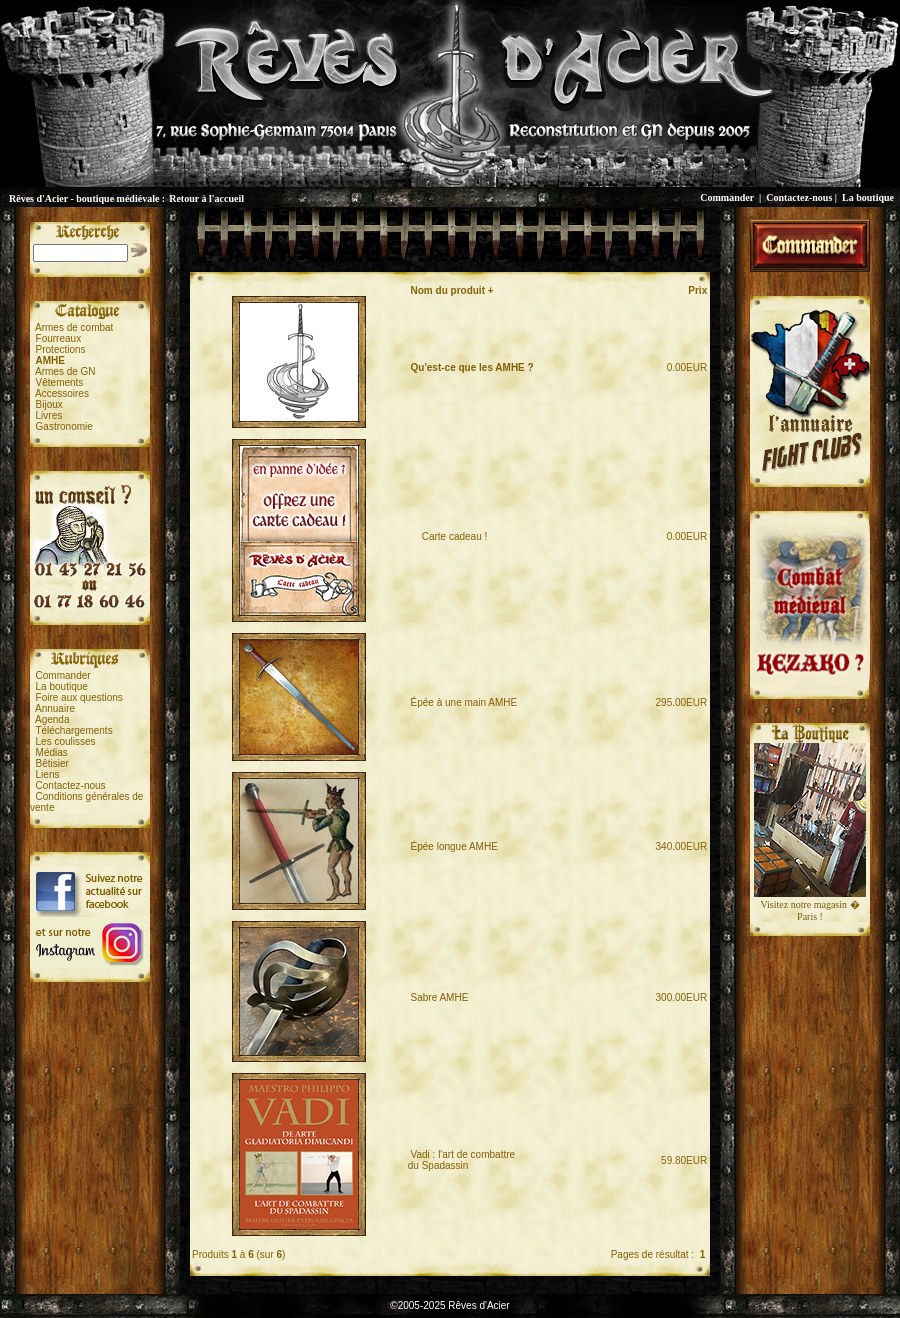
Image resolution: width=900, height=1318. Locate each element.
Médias (52, 752)
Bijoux (49, 404)
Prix (697, 290)
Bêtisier (52, 763)
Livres (49, 415)
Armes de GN (65, 371)
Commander (727, 197)
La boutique (868, 197)
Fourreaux (59, 338)
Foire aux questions (79, 697)
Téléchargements (73, 730)
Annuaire (55, 708)
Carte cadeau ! (449, 536)
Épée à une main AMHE (464, 702)
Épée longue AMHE (454, 846)
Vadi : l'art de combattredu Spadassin (461, 1160)
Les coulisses (66, 741)
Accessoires (62, 393)
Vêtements (60, 382)
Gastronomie (64, 426)
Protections (61, 349)
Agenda (52, 719)
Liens (48, 774)
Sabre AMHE (440, 997)
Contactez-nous (799, 197)
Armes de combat (74, 327)
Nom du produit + (452, 290)
